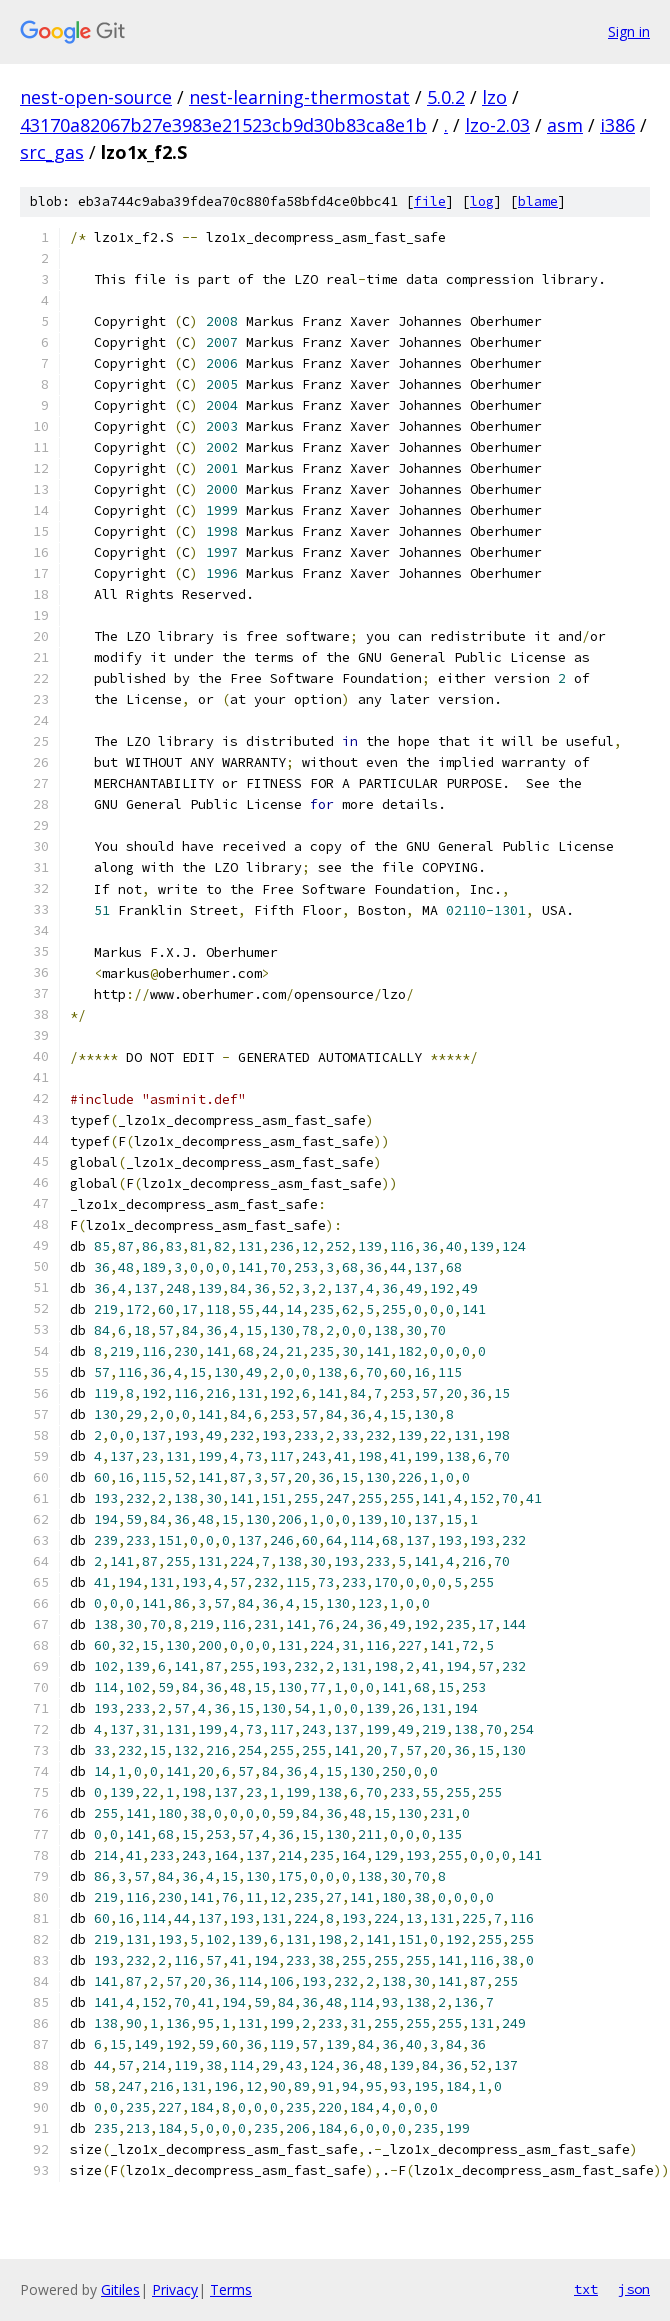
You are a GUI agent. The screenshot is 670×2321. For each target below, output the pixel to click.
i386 (617, 125)
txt (586, 2289)
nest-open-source (96, 97)
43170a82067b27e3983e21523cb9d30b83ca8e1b (223, 125)
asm (565, 125)
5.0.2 (446, 97)
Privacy (175, 2289)
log (482, 201)
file (430, 201)
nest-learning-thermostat (299, 97)
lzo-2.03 (497, 125)
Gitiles (120, 2289)
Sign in (629, 31)
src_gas (52, 152)
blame (538, 201)
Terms (231, 2289)
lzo (494, 97)
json (634, 2289)
